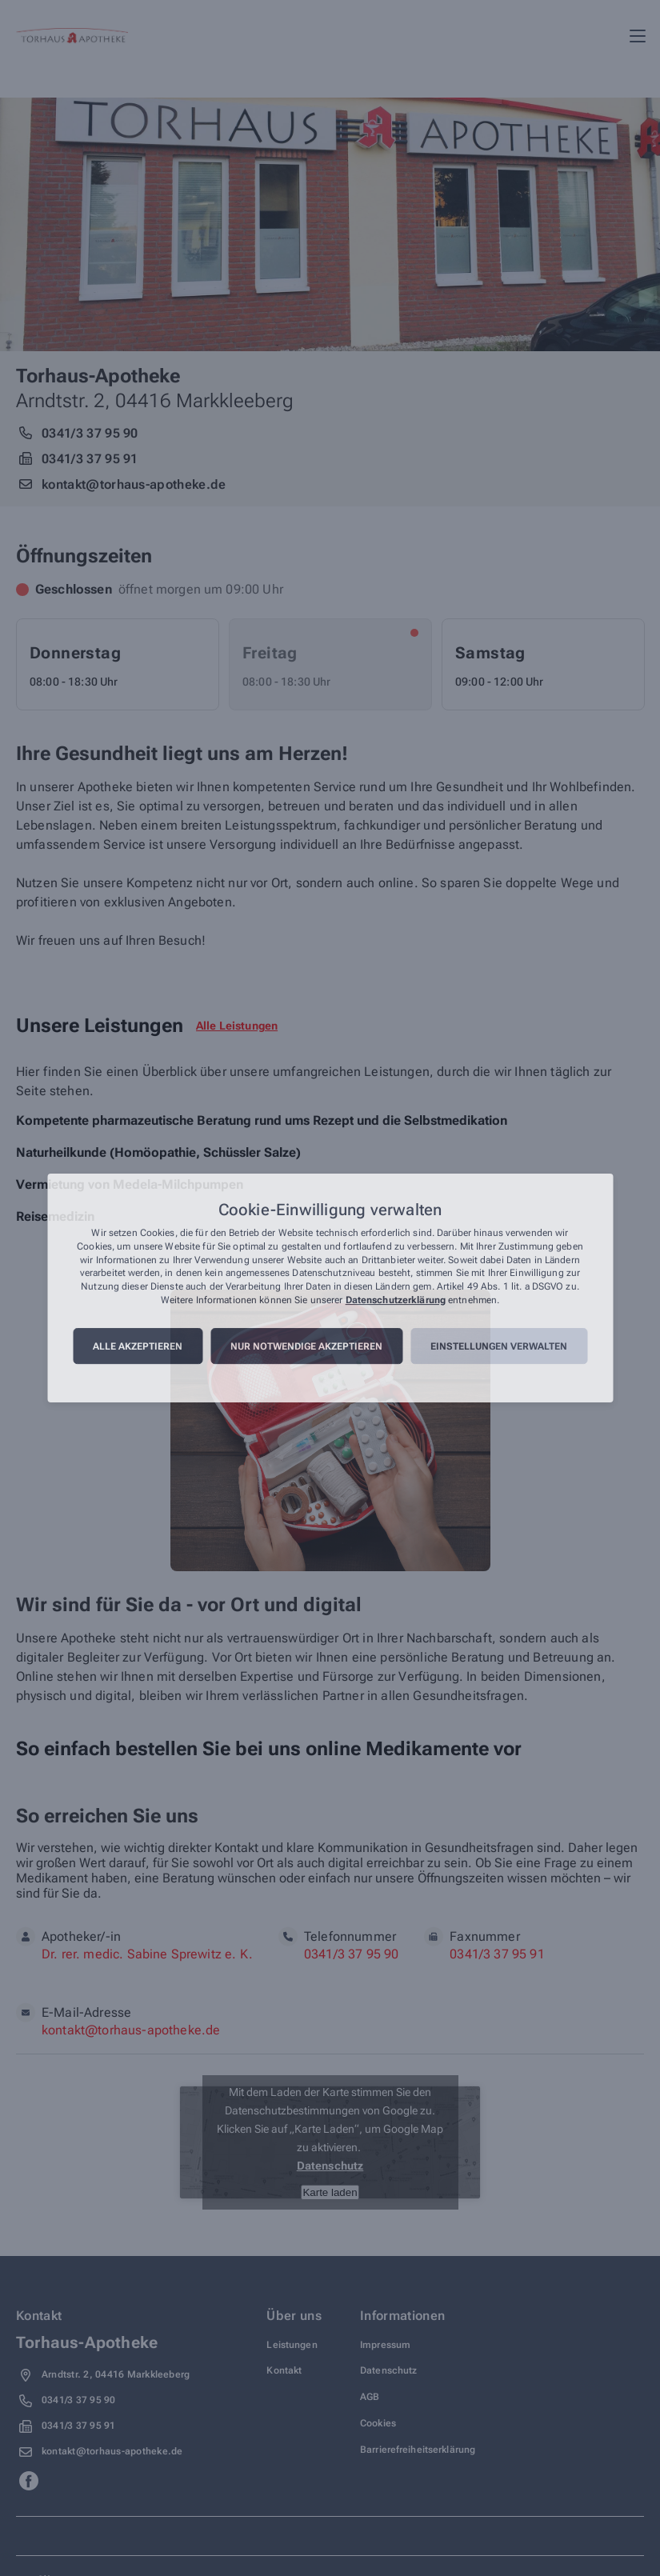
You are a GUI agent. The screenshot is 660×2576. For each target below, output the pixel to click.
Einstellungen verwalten (498, 1346)
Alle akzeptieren (137, 1346)
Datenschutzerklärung (396, 1300)
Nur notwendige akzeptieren (306, 1346)
